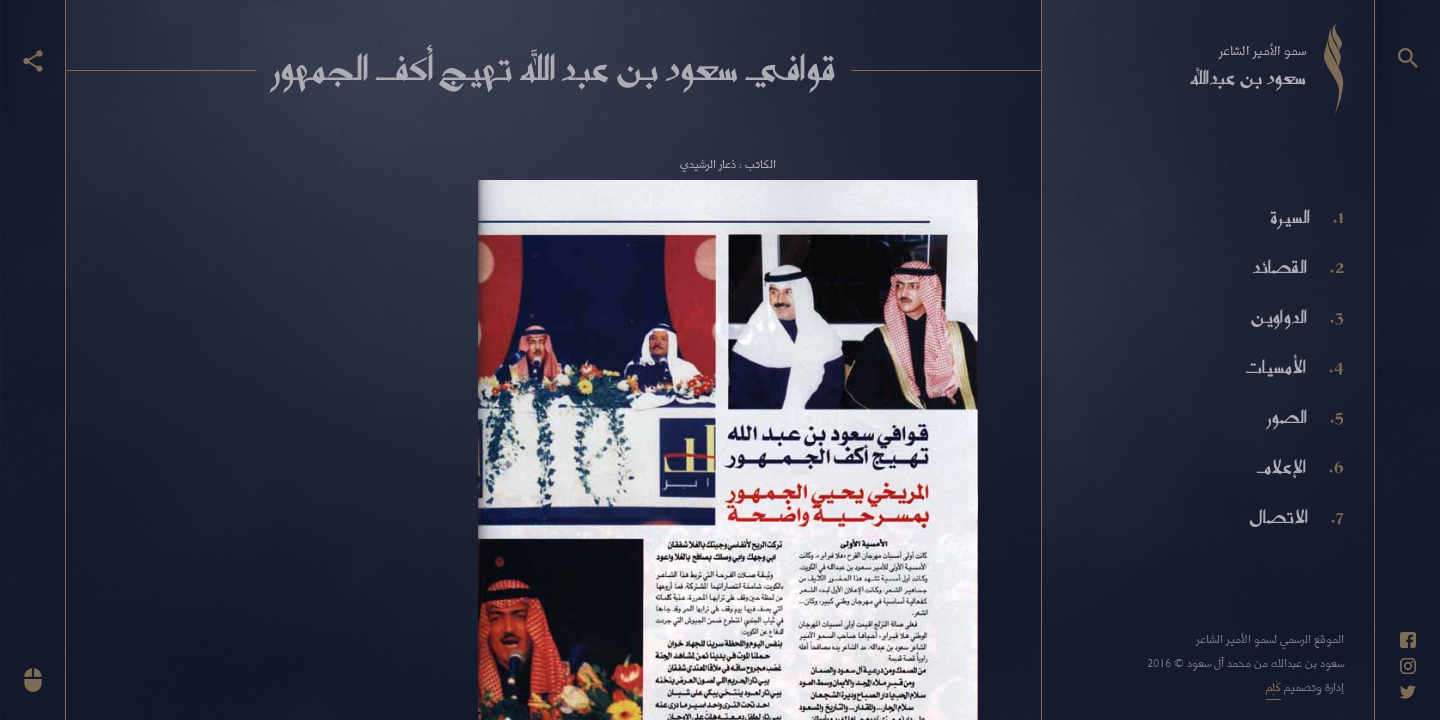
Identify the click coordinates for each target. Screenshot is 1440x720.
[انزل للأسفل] (33, 680)
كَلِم (1273, 686)
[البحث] (1408, 58)
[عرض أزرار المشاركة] (33, 61)
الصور (1287, 417)
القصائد (1279, 267)
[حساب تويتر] (1408, 692)
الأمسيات (1275, 367)
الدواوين (1278, 317)
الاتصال (1278, 517)
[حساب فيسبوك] (1408, 640)
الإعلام (1281, 467)
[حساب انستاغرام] (1408, 666)
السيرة (1290, 217)
